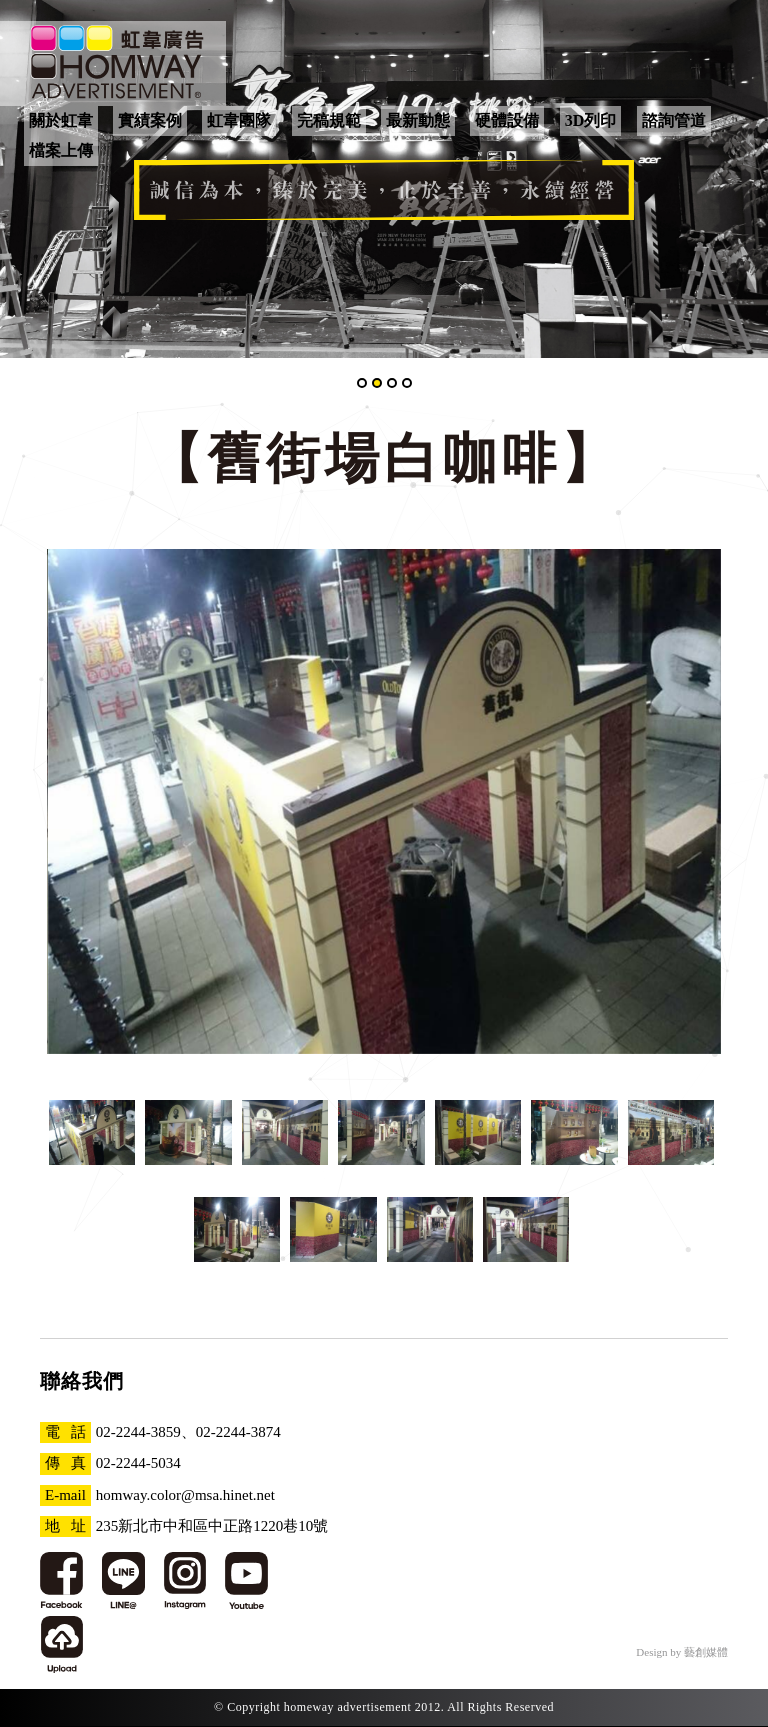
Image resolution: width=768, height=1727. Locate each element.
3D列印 (591, 120)
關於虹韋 (61, 120)
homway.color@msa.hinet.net (185, 1495)
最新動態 (418, 120)
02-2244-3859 (138, 1432)
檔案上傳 (61, 150)
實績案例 (150, 120)
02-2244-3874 (238, 1432)
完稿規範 (329, 120)
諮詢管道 (674, 120)
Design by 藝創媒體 (682, 1652)
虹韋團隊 (239, 120)
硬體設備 (507, 120)
